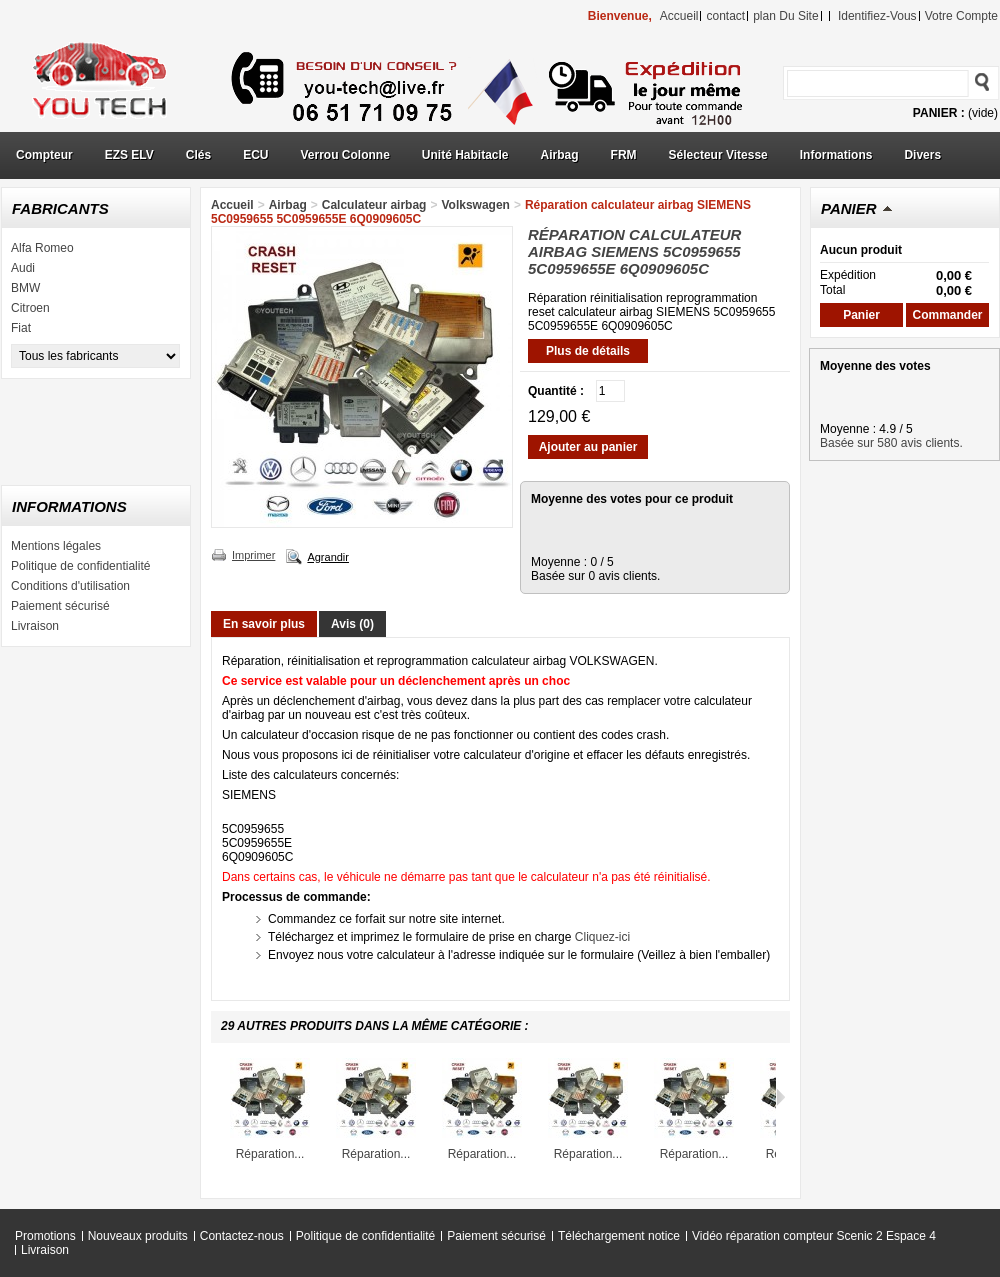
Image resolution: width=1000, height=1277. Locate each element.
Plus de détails (588, 351)
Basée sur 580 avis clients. (891, 443)
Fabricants (60, 208)
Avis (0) (352, 624)
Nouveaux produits (138, 1236)
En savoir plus (264, 624)
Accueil (232, 205)
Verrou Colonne (345, 155)
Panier (849, 208)
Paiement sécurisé (60, 606)
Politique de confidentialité (80, 566)
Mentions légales (56, 546)
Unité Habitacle (465, 155)
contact (725, 16)
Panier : (939, 113)
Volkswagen (475, 205)
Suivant (780, 1097)
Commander (947, 315)
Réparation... (270, 1154)
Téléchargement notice (619, 1236)
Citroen (30, 308)
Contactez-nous (242, 1236)
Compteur (44, 155)
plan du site (785, 16)
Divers (922, 155)
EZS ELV (129, 155)
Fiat (21, 328)
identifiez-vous (877, 16)
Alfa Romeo (42, 248)
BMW (25, 288)
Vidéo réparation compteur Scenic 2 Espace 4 (814, 1236)
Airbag (560, 155)
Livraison (35, 626)
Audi (23, 268)
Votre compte (961, 16)
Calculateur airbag (374, 205)
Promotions (45, 1236)
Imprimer (253, 555)
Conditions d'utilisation (70, 586)
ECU (255, 155)
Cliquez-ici (602, 937)
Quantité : (556, 391)
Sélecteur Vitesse (718, 155)
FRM (624, 155)
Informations (836, 155)
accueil (679, 16)
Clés (198, 155)
